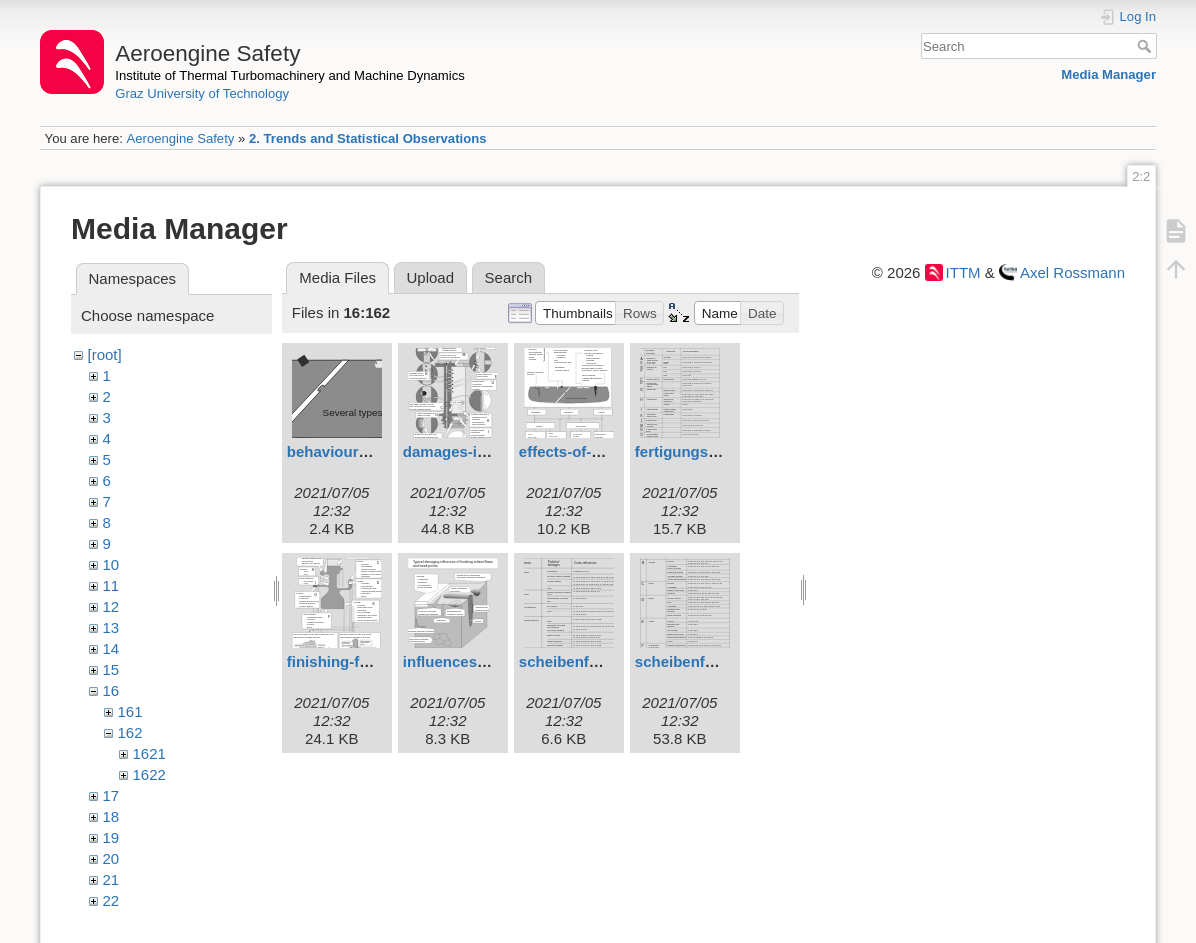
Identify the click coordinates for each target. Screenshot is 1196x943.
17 (111, 795)
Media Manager (1108, 74)
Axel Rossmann (1072, 272)
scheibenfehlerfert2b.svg (608, 661)
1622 (149, 774)
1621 (149, 753)
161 (130, 711)
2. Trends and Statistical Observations (368, 138)
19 (111, 837)
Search (1146, 46)
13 (111, 627)
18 (111, 816)
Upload (431, 277)
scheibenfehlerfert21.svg (723, 661)
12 (111, 606)
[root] (105, 354)
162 (130, 732)
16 (111, 690)
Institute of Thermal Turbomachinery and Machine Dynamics (290, 75)
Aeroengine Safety (180, 138)
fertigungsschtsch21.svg (723, 451)
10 (111, 564)
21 (111, 879)
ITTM (963, 272)
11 (111, 585)
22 (111, 900)
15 (111, 669)
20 (111, 858)
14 (111, 648)
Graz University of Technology (202, 93)
